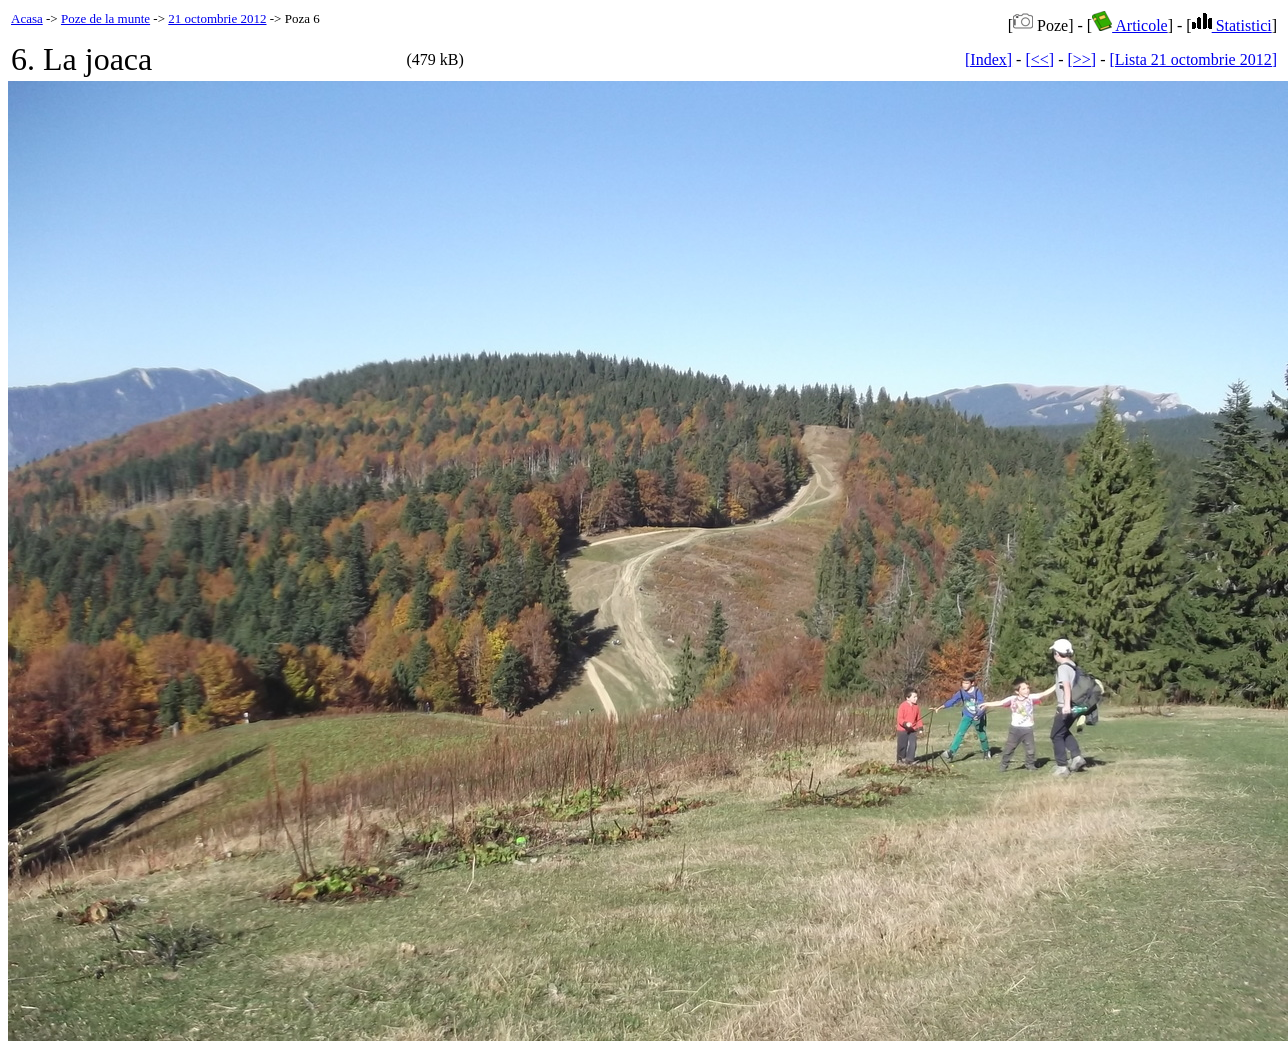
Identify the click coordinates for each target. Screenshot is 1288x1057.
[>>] (1081, 59)
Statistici (1232, 25)
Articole (1130, 25)
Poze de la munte (105, 18)
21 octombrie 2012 (217, 18)
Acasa (27, 18)
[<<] (1039, 59)
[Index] (988, 59)
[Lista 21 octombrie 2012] (1193, 59)
